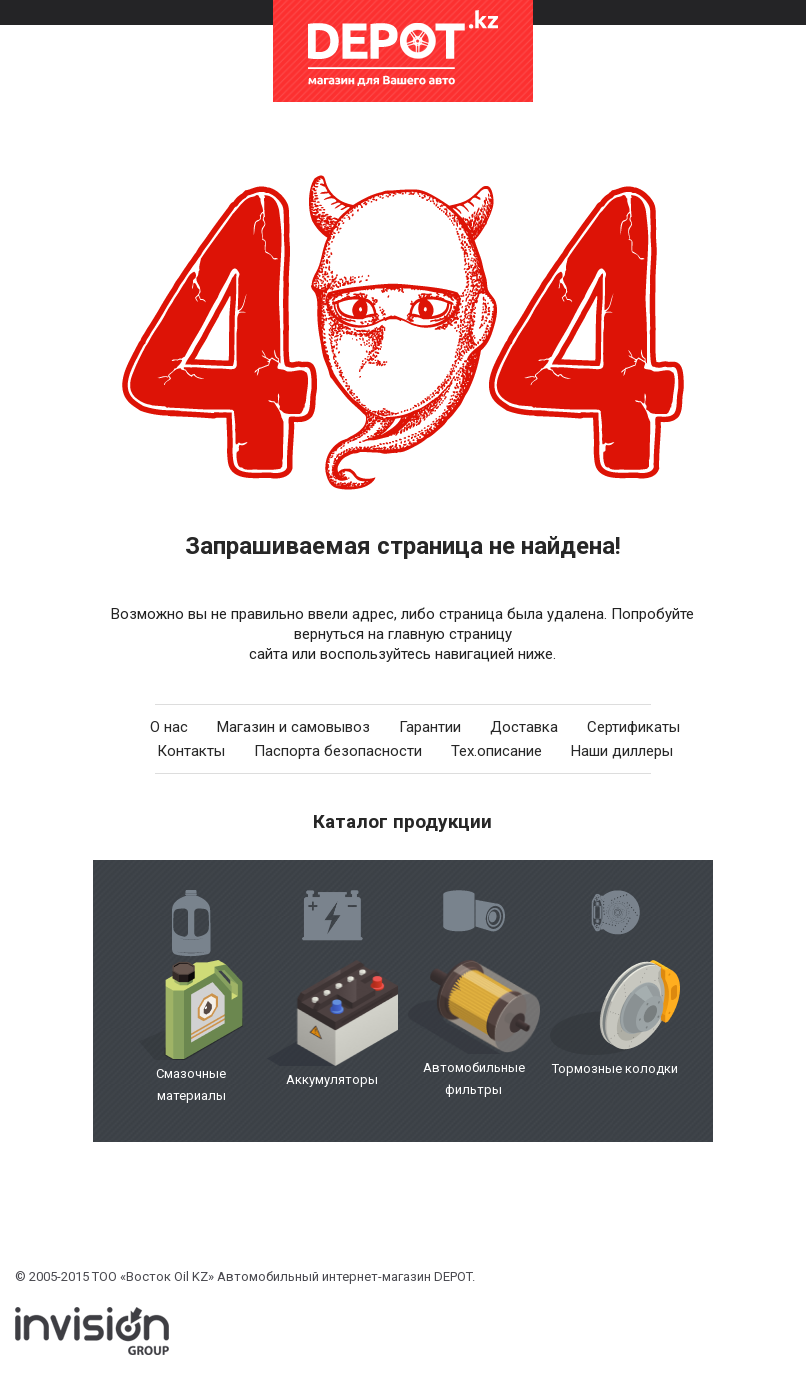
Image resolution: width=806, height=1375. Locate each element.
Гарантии (430, 727)
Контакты (191, 751)
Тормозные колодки (615, 1068)
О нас (169, 727)
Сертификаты (633, 727)
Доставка (524, 727)
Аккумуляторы (332, 1079)
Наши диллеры (622, 751)
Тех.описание (496, 751)
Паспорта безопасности (338, 751)
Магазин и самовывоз (293, 727)
